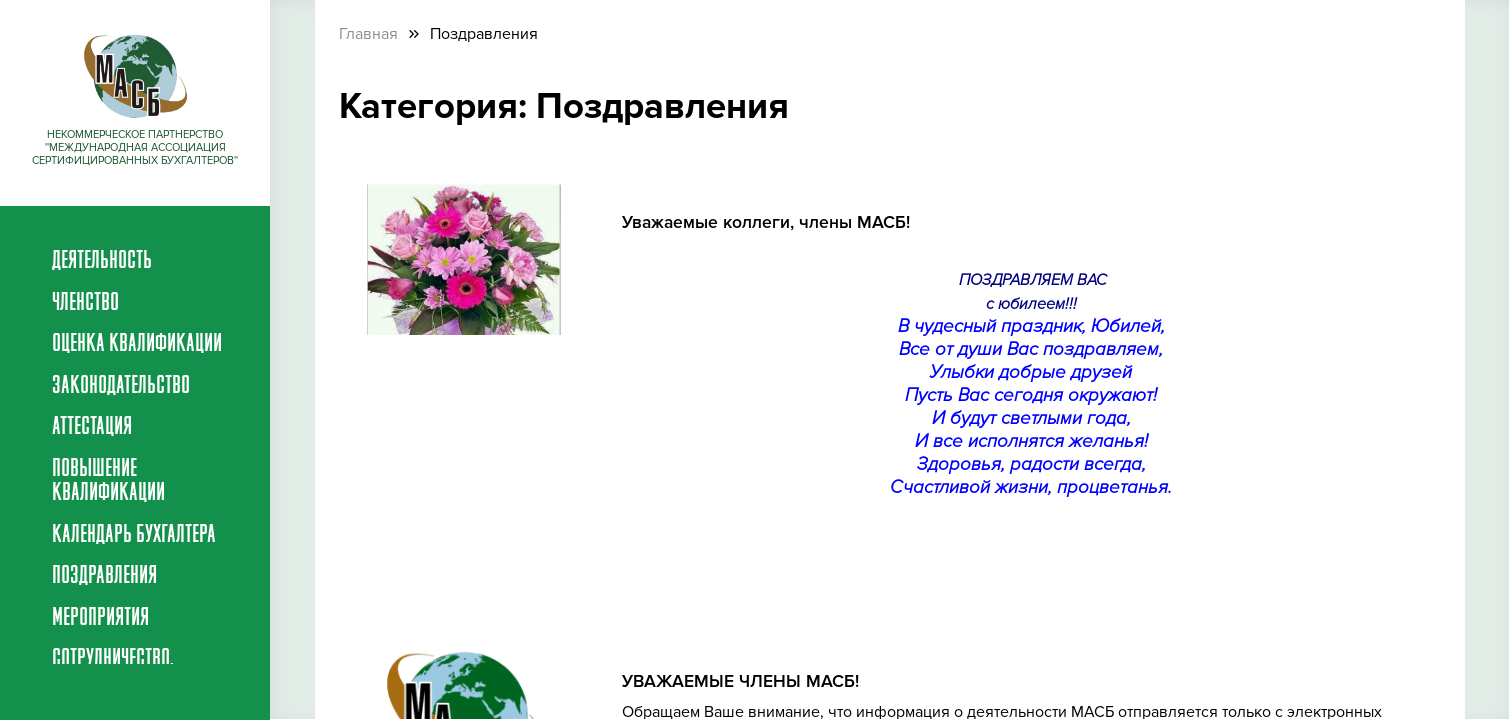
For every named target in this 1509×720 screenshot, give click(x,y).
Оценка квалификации (137, 345)
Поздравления (104, 577)
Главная (368, 34)
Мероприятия (100, 619)
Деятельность (102, 262)
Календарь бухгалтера (134, 536)
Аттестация (92, 428)
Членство (85, 304)
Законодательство (121, 387)
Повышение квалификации (108, 482)
